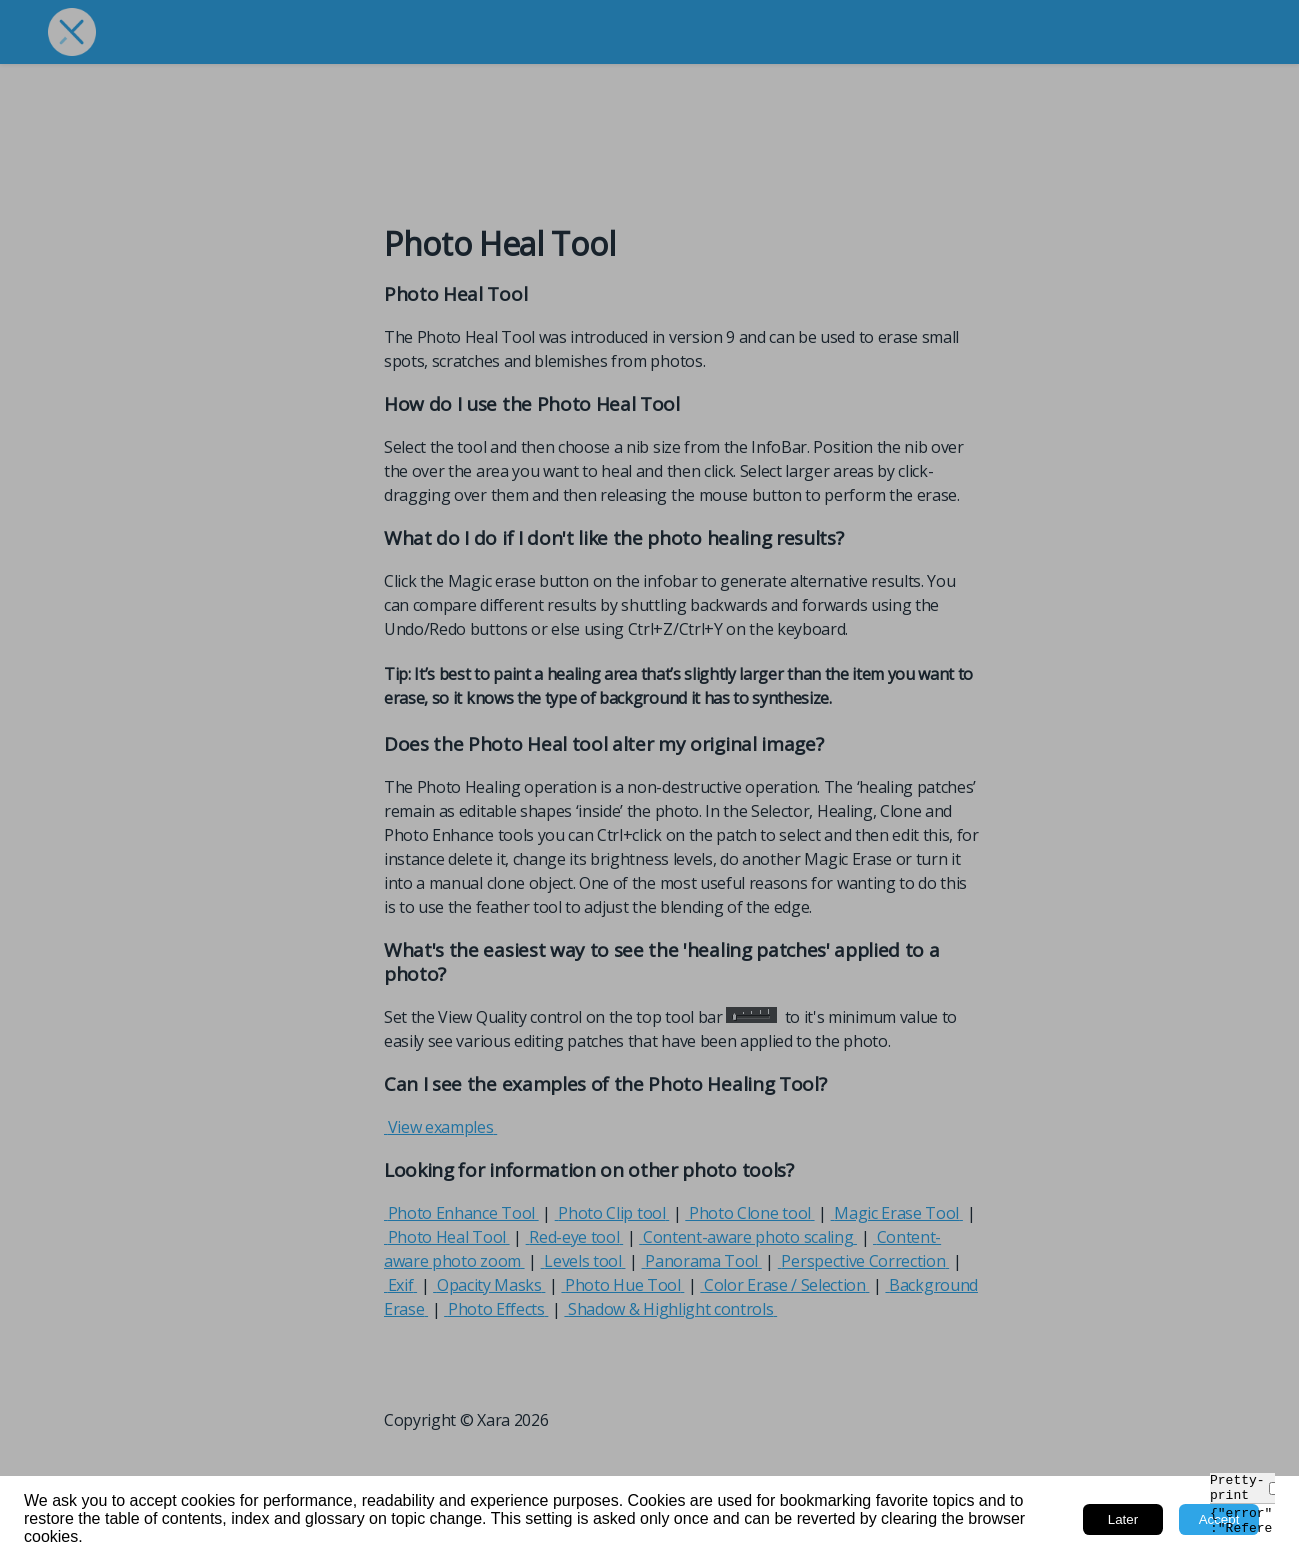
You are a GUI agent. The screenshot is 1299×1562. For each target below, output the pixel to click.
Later (1123, 1519)
